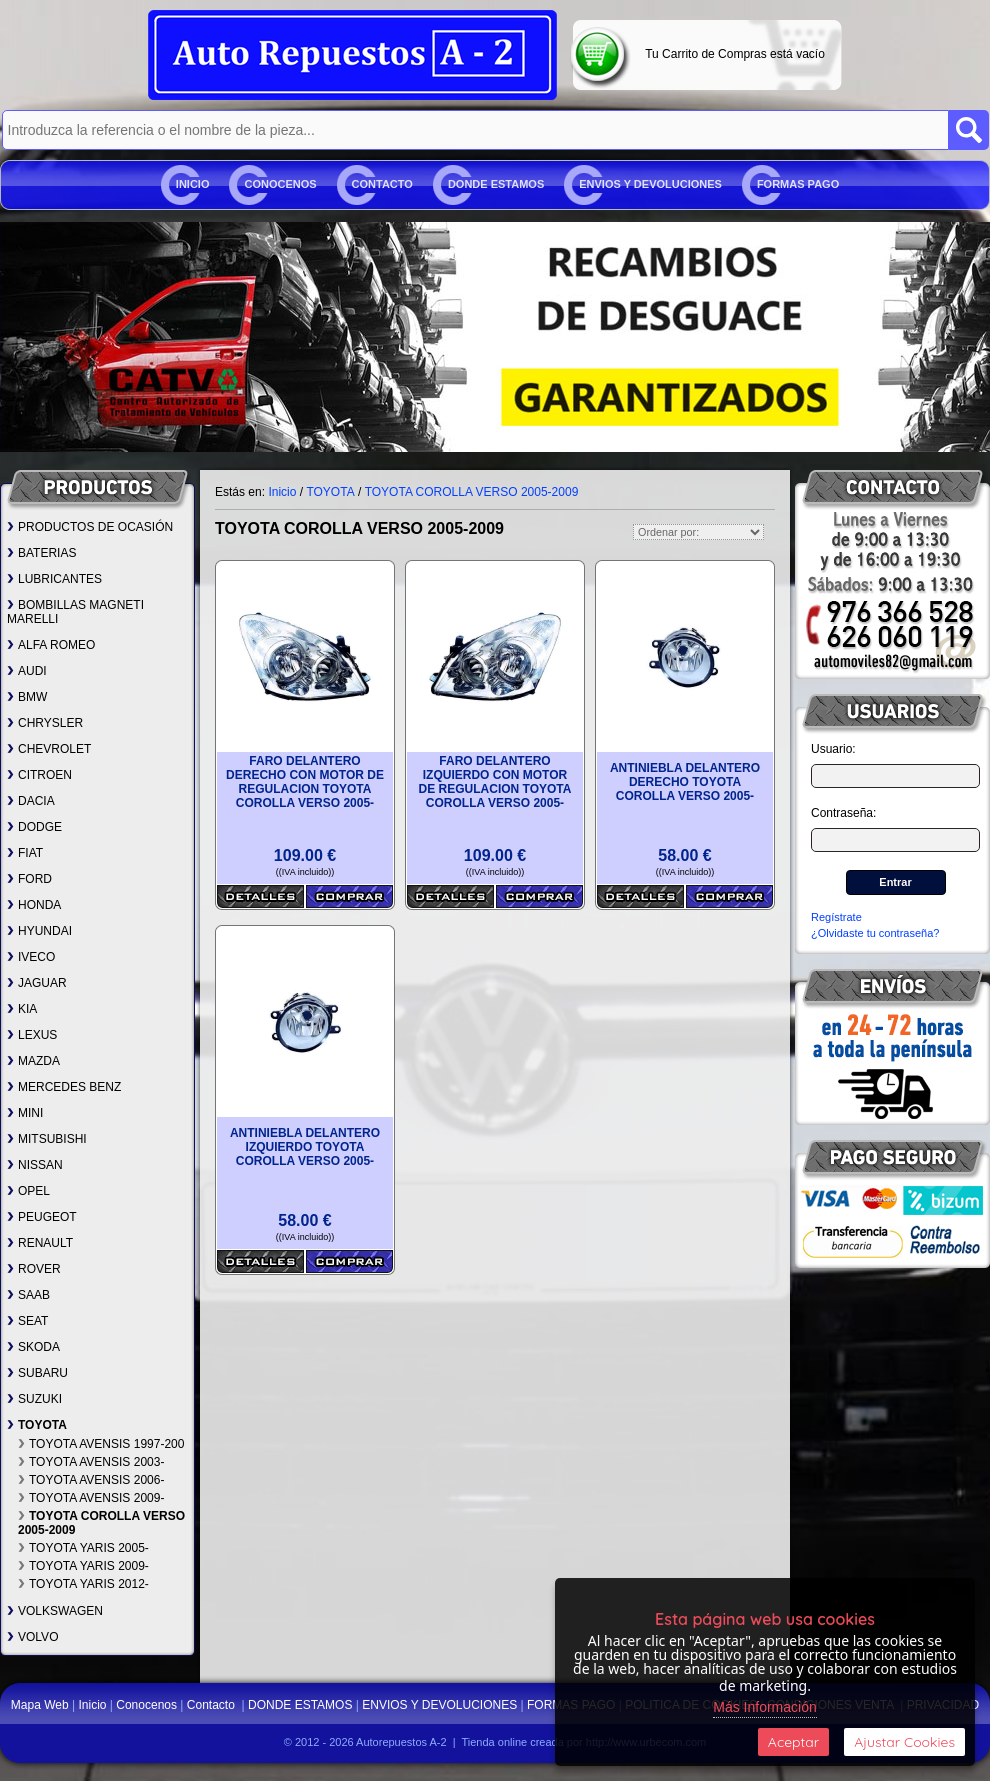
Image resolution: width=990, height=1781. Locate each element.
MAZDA (33, 1061)
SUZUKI (34, 1399)
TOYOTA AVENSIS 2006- (91, 1480)
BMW (27, 697)
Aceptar (793, 1742)
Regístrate (836, 917)
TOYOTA (37, 1425)
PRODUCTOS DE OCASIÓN (90, 527)
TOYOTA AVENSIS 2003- (91, 1462)
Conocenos (280, 184)
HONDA (34, 905)
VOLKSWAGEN (55, 1611)
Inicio (193, 184)
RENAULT (40, 1243)
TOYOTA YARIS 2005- (83, 1548)
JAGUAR (37, 983)
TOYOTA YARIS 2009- (83, 1566)
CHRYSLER (45, 723)
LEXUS (32, 1035)
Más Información (764, 1707)
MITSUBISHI (47, 1139)
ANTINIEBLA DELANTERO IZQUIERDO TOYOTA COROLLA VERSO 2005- (305, 1147)
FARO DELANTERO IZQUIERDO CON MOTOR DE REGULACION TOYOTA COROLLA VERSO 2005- (495, 782)
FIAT (25, 853)
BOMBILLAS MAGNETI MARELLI (75, 612)
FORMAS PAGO (798, 184)
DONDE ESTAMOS (496, 184)
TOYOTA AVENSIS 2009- (91, 1498)
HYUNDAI (39, 931)
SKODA (33, 1347)
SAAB (28, 1295)
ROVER (34, 1269)
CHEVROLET (49, 749)
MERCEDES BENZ (64, 1087)
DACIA (31, 801)
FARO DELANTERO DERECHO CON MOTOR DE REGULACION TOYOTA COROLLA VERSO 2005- (305, 782)
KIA (22, 1009)
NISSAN (35, 1165)
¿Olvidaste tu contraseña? (875, 933)
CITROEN (39, 775)
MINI (25, 1113)
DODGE (34, 827)
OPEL (28, 1191)
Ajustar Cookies (904, 1742)
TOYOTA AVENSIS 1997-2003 (104, 1444)
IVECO (31, 957)
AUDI (27, 671)
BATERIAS (41, 553)
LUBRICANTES (54, 579)
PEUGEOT (42, 1217)
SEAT (27, 1321)
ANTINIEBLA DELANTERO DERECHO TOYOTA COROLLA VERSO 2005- (685, 782)
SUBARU (37, 1373)
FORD (29, 879)
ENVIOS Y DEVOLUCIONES (650, 184)
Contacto (382, 184)
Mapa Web (41, 1705)
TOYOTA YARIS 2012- (83, 1584)
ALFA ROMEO (51, 645)
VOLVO (32, 1637)
